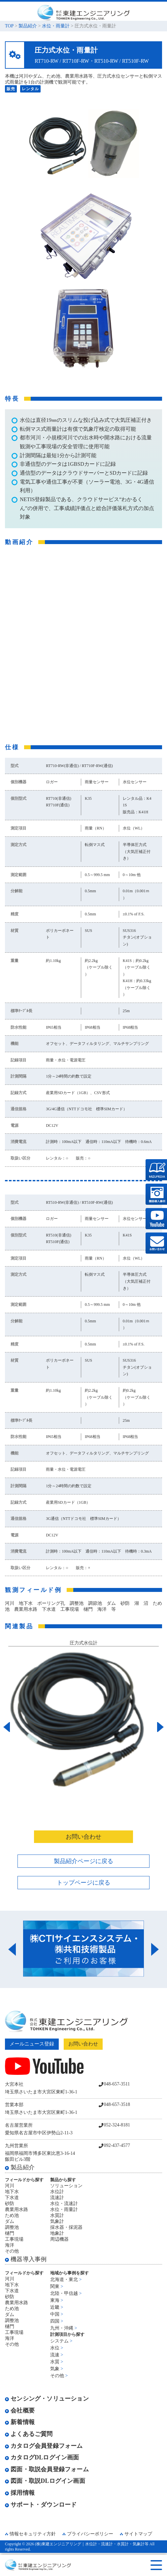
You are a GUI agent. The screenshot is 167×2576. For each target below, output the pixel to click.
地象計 (57, 2233)
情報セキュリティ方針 (33, 2533)
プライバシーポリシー (90, 2533)
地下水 (12, 2191)
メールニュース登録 (32, 2043)
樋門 (9, 2233)
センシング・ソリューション (47, 2398)
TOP (9, 25)
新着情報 (20, 2422)
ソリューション (66, 2185)
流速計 (57, 2197)
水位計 (57, 2191)
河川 (9, 2185)
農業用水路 (16, 2209)
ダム (9, 2221)
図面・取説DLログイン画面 (45, 2481)
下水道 (12, 2197)
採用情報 (20, 2492)
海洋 (9, 2245)
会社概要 (20, 2410)
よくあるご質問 (29, 2434)
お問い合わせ (83, 1836)
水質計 (57, 2215)
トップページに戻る (83, 1882)
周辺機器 (59, 2239)
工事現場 (14, 2239)
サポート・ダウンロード (41, 2504)
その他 (12, 2251)
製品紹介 (27, 25)
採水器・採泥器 (66, 2227)
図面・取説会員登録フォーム (47, 2469)
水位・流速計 (64, 2203)
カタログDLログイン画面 (42, 2457)
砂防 (9, 2203)
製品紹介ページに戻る (83, 1861)
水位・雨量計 (56, 25)
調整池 (12, 2227)
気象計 (57, 2221)
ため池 (12, 2215)
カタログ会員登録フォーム (44, 2446)
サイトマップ (138, 2533)
